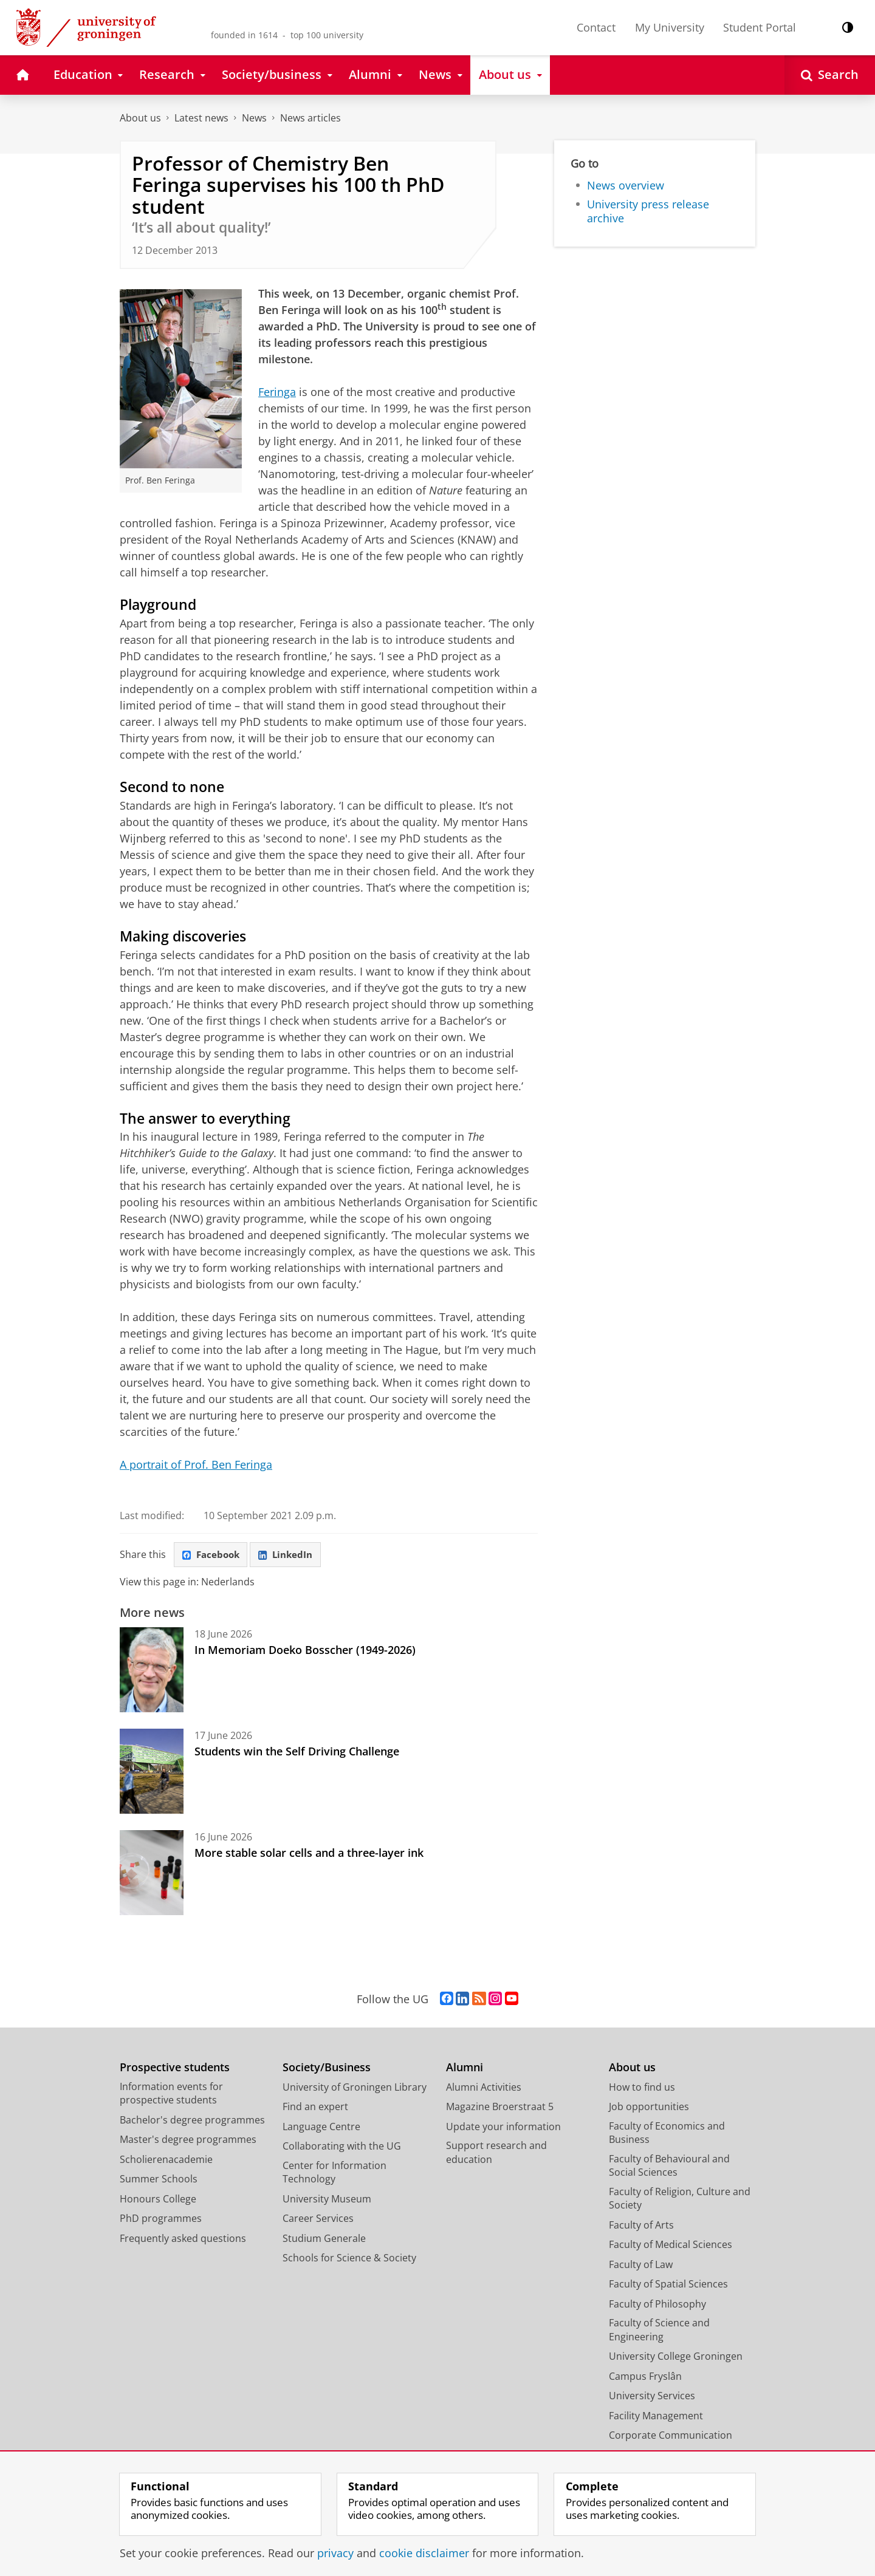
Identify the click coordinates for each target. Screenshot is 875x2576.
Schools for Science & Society (349, 2259)
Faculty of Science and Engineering (659, 2331)
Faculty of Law (641, 2266)
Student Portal (759, 27)
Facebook (213, 1555)
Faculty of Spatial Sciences (668, 2285)
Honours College (158, 2200)
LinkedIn (292, 1555)
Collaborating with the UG (342, 2147)
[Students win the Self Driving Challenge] (152, 1773)
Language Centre (321, 2128)
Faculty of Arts (641, 2226)
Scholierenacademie (166, 2161)
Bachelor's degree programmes (192, 2121)
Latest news (201, 118)
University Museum (327, 2200)
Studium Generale (324, 2240)
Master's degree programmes (188, 2141)
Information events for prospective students (171, 2095)
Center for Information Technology (334, 2174)
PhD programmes (161, 2220)
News (254, 118)
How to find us (642, 2089)
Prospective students (175, 2069)
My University (669, 27)
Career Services (318, 2220)
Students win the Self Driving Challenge (296, 1753)
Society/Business (327, 2069)
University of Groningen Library (355, 2089)
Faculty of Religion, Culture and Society (679, 2200)
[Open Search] (829, 75)
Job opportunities (649, 2108)
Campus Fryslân (645, 2378)
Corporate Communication (670, 2437)
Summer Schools (158, 2180)
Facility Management (656, 2417)
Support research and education (496, 2154)
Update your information (503, 2128)
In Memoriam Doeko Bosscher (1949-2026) (305, 1651)
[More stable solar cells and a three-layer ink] (152, 1874)
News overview (625, 185)
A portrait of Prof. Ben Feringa (196, 1464)
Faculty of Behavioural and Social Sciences (669, 2167)
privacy (335, 2553)
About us (140, 118)
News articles (310, 118)
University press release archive (648, 211)
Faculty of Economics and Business (667, 2134)
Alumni (464, 2069)
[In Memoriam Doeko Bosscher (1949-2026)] (152, 1671)
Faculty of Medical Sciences (670, 2246)
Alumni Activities (483, 2089)
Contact (596, 27)
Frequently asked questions (183, 2240)
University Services (652, 2397)
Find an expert (315, 2108)
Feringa (277, 391)
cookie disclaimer (424, 2553)
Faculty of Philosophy (657, 2305)
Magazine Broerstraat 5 (500, 2108)
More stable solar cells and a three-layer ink (309, 1854)
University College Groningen (676, 2358)
